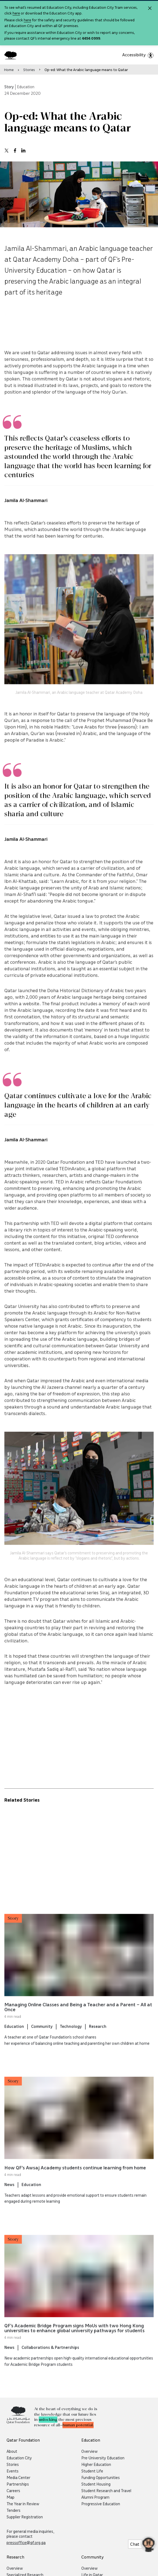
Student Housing (96, 2483)
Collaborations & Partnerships (50, 2359)
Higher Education (96, 2464)
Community (42, 2038)
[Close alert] (149, 8)
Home (9, 69)
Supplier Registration (25, 2516)
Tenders (13, 2510)
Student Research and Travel (106, 2490)
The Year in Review (23, 2503)
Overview (89, 2451)
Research (97, 2038)
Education (14, 2038)
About (12, 2451)
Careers (13, 2490)
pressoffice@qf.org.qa (26, 2542)
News (9, 2196)
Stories (29, 69)
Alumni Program (95, 2497)
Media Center (18, 2477)
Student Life (92, 2470)
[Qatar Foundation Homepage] (12, 55)
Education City (19, 2457)
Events (13, 2470)
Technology (71, 2038)
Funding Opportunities (100, 2477)
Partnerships (18, 2483)
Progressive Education (100, 2503)
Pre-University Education (102, 2457)
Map (10, 2497)
